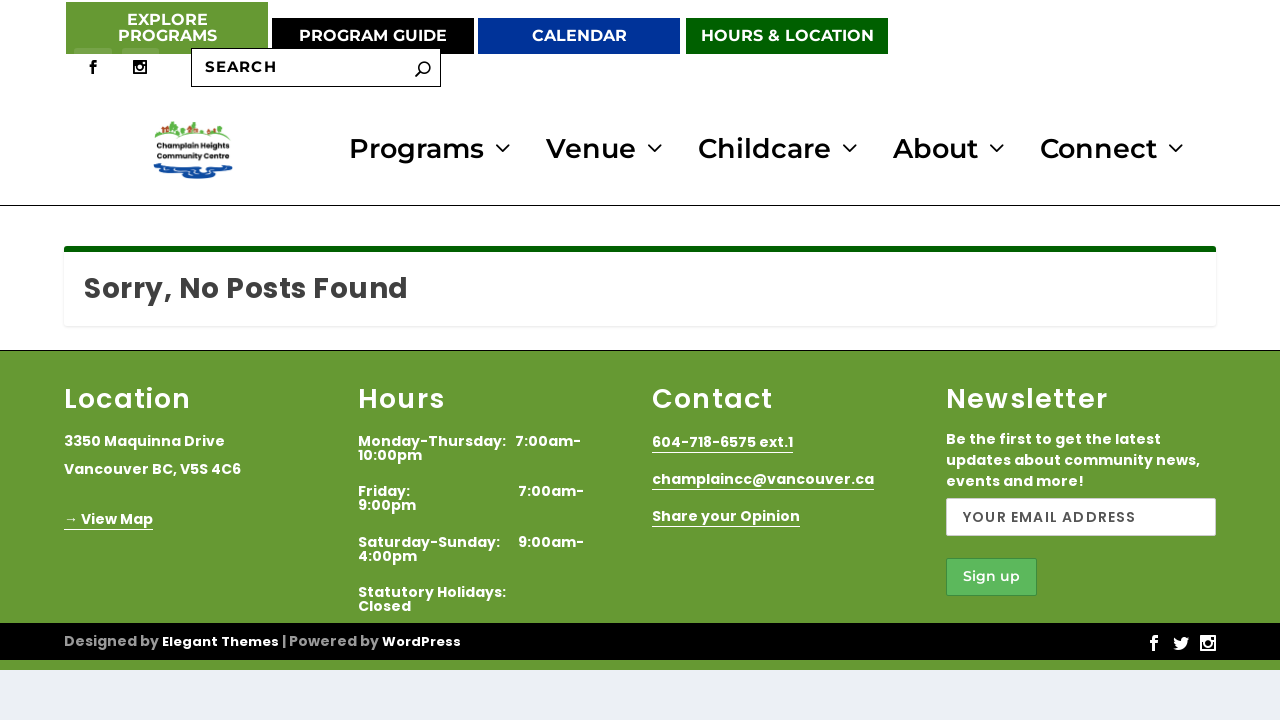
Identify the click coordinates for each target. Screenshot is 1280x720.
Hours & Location (787, 35)
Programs (416, 150)
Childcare (764, 150)
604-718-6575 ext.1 (722, 439)
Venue (591, 150)
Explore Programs (167, 27)
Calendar (579, 35)
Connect (1098, 150)
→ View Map (108, 516)
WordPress (421, 638)
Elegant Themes (220, 638)
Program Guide (373, 35)
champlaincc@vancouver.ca (763, 476)
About (935, 150)
